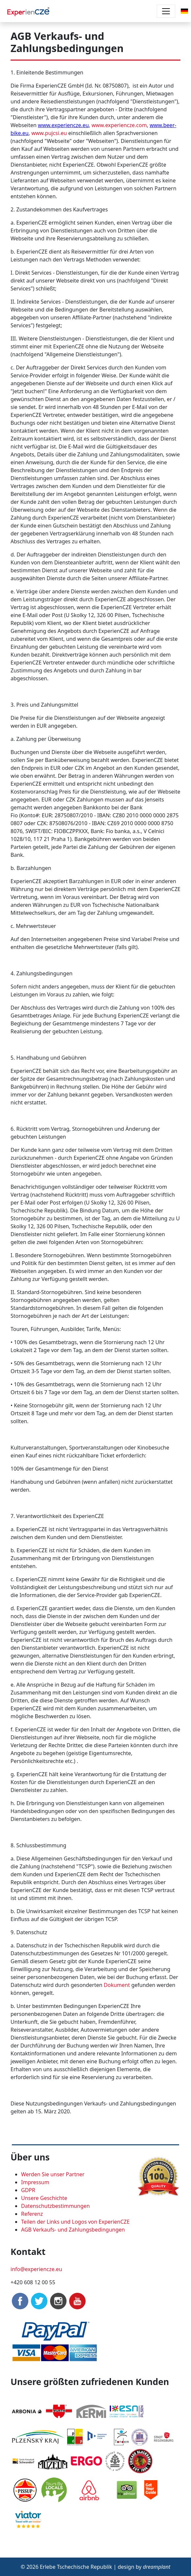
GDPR (28, 2190)
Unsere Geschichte (44, 2198)
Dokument (117, 1985)
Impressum (35, 2182)
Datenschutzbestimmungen (55, 2206)
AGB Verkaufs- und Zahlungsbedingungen (73, 2229)
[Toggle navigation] (166, 11)
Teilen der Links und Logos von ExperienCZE (75, 2221)
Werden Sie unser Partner (53, 2174)
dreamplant (156, 2566)
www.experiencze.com (119, 125)
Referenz (32, 2213)
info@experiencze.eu (36, 2269)
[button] (184, 10)
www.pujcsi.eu (49, 133)
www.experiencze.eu (63, 125)
